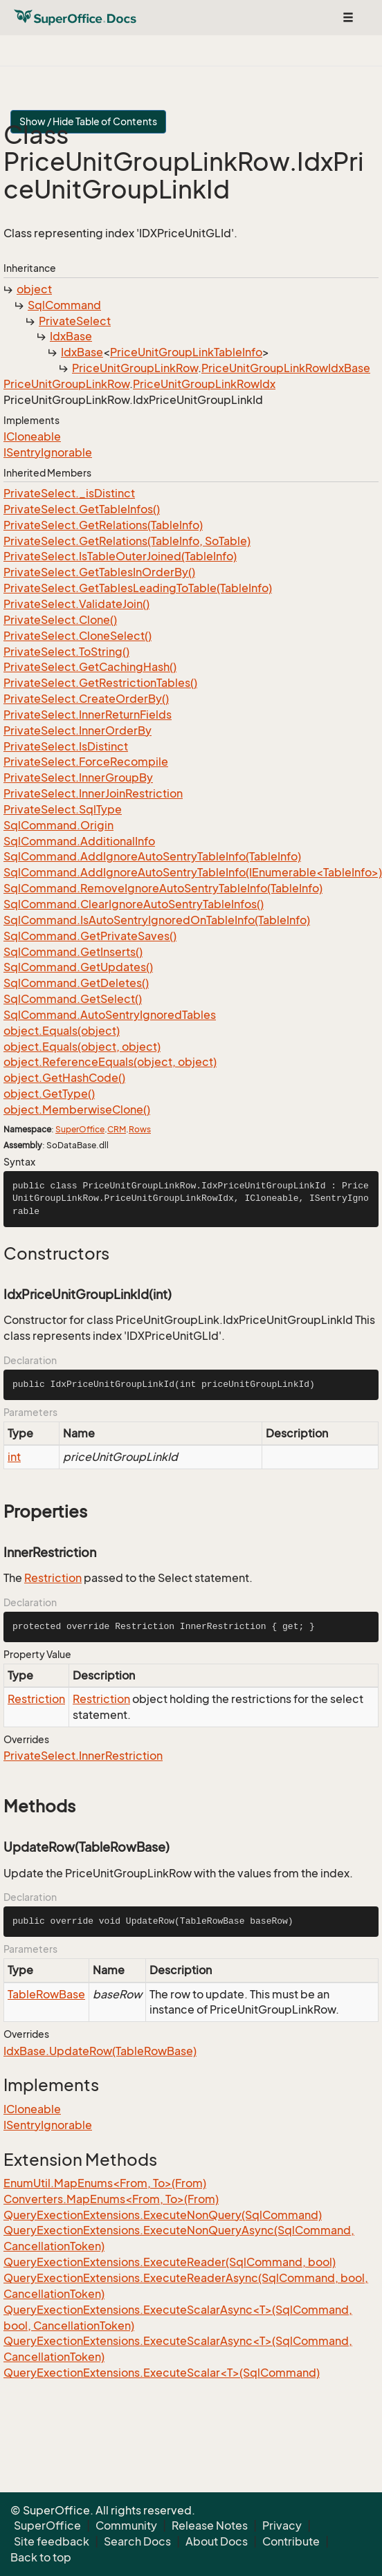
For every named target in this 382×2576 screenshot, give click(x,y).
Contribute (291, 2541)
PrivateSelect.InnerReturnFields (87, 714)
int (14, 1457)
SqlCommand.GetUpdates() (78, 967)
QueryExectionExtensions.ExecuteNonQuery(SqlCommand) (162, 2215)
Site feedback (51, 2541)
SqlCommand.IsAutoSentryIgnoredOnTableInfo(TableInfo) (156, 920)
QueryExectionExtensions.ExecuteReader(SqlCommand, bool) (169, 2262)
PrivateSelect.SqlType (62, 809)
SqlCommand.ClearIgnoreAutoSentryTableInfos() (133, 904)
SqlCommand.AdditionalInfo (79, 841)
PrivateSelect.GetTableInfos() (81, 509)
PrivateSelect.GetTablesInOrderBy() (99, 572)
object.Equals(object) (61, 1031)
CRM (116, 1129)
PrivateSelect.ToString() (66, 652)
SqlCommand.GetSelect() (72, 999)
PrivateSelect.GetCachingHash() (89, 667)
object (34, 289)
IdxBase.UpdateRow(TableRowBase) (100, 2051)
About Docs (216, 2541)
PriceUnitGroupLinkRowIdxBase (285, 368)
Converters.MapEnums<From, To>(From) (111, 2199)
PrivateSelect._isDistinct (69, 493)
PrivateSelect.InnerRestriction (83, 1756)
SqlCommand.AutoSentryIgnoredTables (109, 1015)
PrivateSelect (75, 321)
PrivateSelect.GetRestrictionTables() (100, 683)
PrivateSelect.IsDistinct (65, 746)
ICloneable (32, 436)
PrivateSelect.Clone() (60, 620)
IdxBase (71, 336)
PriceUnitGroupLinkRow (135, 368)
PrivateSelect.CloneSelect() (77, 636)
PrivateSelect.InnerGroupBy (78, 777)
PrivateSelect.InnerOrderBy (77, 730)
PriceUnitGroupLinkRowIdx (204, 384)
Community (126, 2525)
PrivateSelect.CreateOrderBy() (86, 699)
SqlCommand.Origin (58, 825)
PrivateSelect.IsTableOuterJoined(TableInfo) (120, 556)
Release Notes (210, 2525)
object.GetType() (49, 1094)
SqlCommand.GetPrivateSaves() (89, 936)
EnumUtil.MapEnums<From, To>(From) (104, 2183)
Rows (140, 1129)
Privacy (282, 2525)
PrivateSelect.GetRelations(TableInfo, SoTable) (127, 541)
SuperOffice (79, 1129)
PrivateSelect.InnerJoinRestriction (93, 793)
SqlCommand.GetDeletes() (76, 983)
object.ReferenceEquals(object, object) (110, 1062)
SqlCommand (64, 305)
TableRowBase (46, 1994)
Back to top (40, 2557)
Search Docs (137, 2541)
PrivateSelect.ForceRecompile (85, 762)
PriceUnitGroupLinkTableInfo (186, 352)
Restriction (53, 1578)
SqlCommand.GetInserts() (73, 952)
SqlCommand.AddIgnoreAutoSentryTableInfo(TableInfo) (152, 856)
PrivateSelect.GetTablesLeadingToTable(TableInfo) (137, 588)
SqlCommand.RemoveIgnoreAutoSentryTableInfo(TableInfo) (162, 888)
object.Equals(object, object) (82, 1047)
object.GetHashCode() (64, 1078)
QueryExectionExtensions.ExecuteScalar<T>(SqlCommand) (161, 2373)
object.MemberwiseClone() (76, 1109)
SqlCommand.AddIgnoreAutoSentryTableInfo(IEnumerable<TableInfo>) (192, 872)
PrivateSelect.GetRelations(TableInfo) (103, 525)
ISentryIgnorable (47, 452)
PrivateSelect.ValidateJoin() (76, 604)
